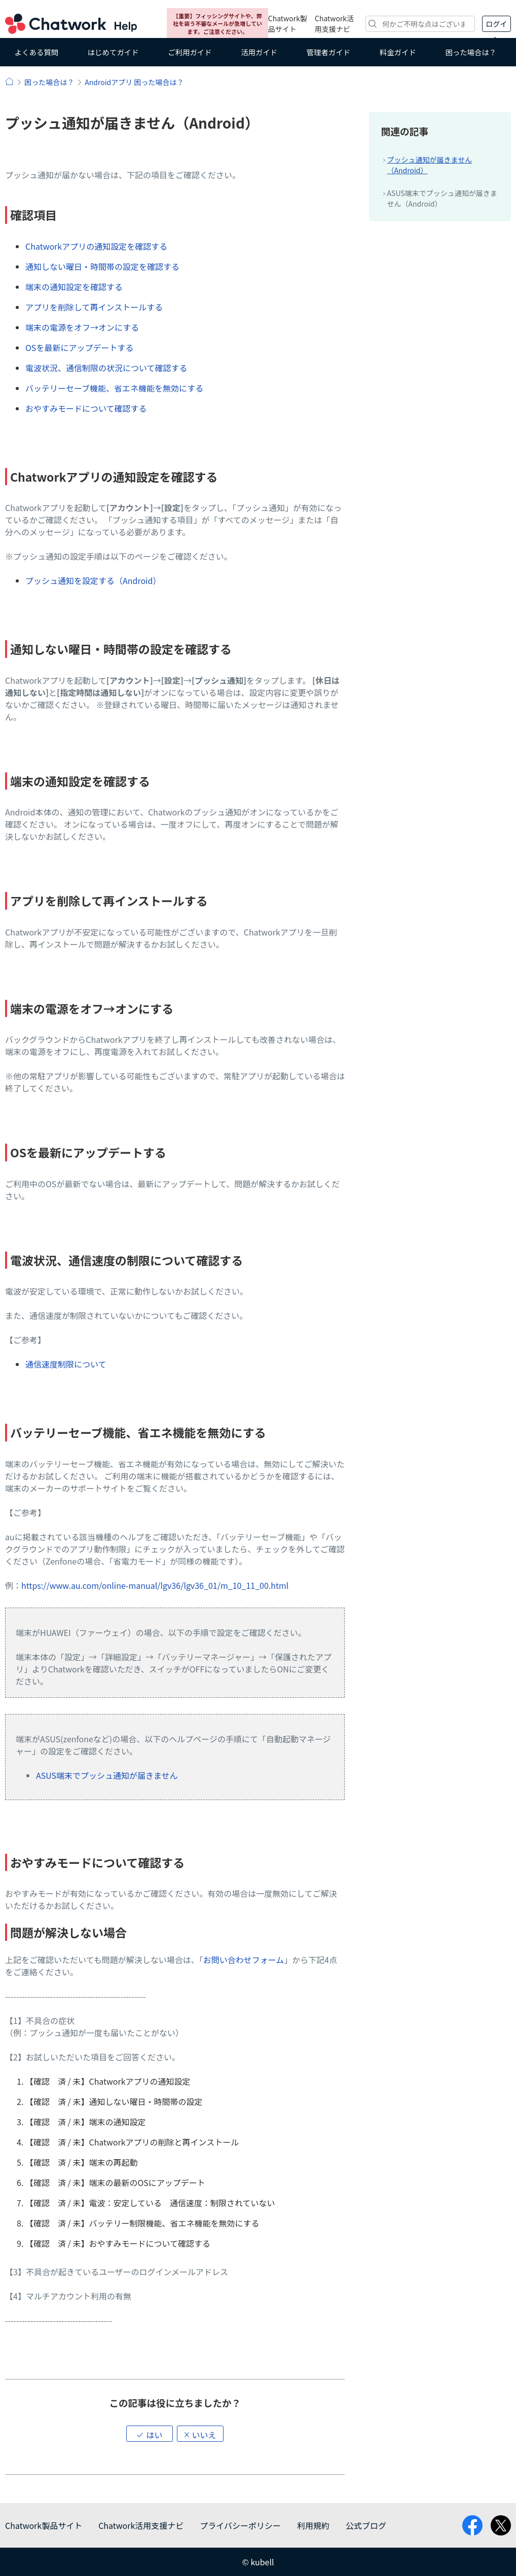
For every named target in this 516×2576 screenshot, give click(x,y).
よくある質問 (36, 52)
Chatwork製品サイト (287, 23)
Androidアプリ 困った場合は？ (134, 82)
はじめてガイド (113, 52)
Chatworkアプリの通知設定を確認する (96, 246)
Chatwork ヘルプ (71, 23)
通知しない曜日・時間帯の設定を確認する (102, 266)
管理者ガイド (328, 52)
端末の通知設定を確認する (74, 287)
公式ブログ (366, 2525)
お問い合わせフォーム (243, 1960)
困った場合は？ (470, 52)
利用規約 (313, 2525)
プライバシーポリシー (240, 2525)
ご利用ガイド (189, 52)
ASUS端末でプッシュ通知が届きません (107, 1775)
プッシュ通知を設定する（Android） (93, 580)
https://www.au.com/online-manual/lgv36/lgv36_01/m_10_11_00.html (154, 1585)
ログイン (496, 25)
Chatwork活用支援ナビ (334, 23)
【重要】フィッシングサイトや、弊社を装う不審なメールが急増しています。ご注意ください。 (217, 23)
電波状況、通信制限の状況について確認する (106, 368)
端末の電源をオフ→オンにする (82, 327)
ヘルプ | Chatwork (9, 81)
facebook (472, 2525)
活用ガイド (259, 52)
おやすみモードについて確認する (86, 408)
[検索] (419, 24)
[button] (149, 2434)
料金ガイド (398, 52)
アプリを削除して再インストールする (94, 307)
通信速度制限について (65, 1364)
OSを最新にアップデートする (79, 347)
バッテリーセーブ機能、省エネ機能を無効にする (114, 388)
